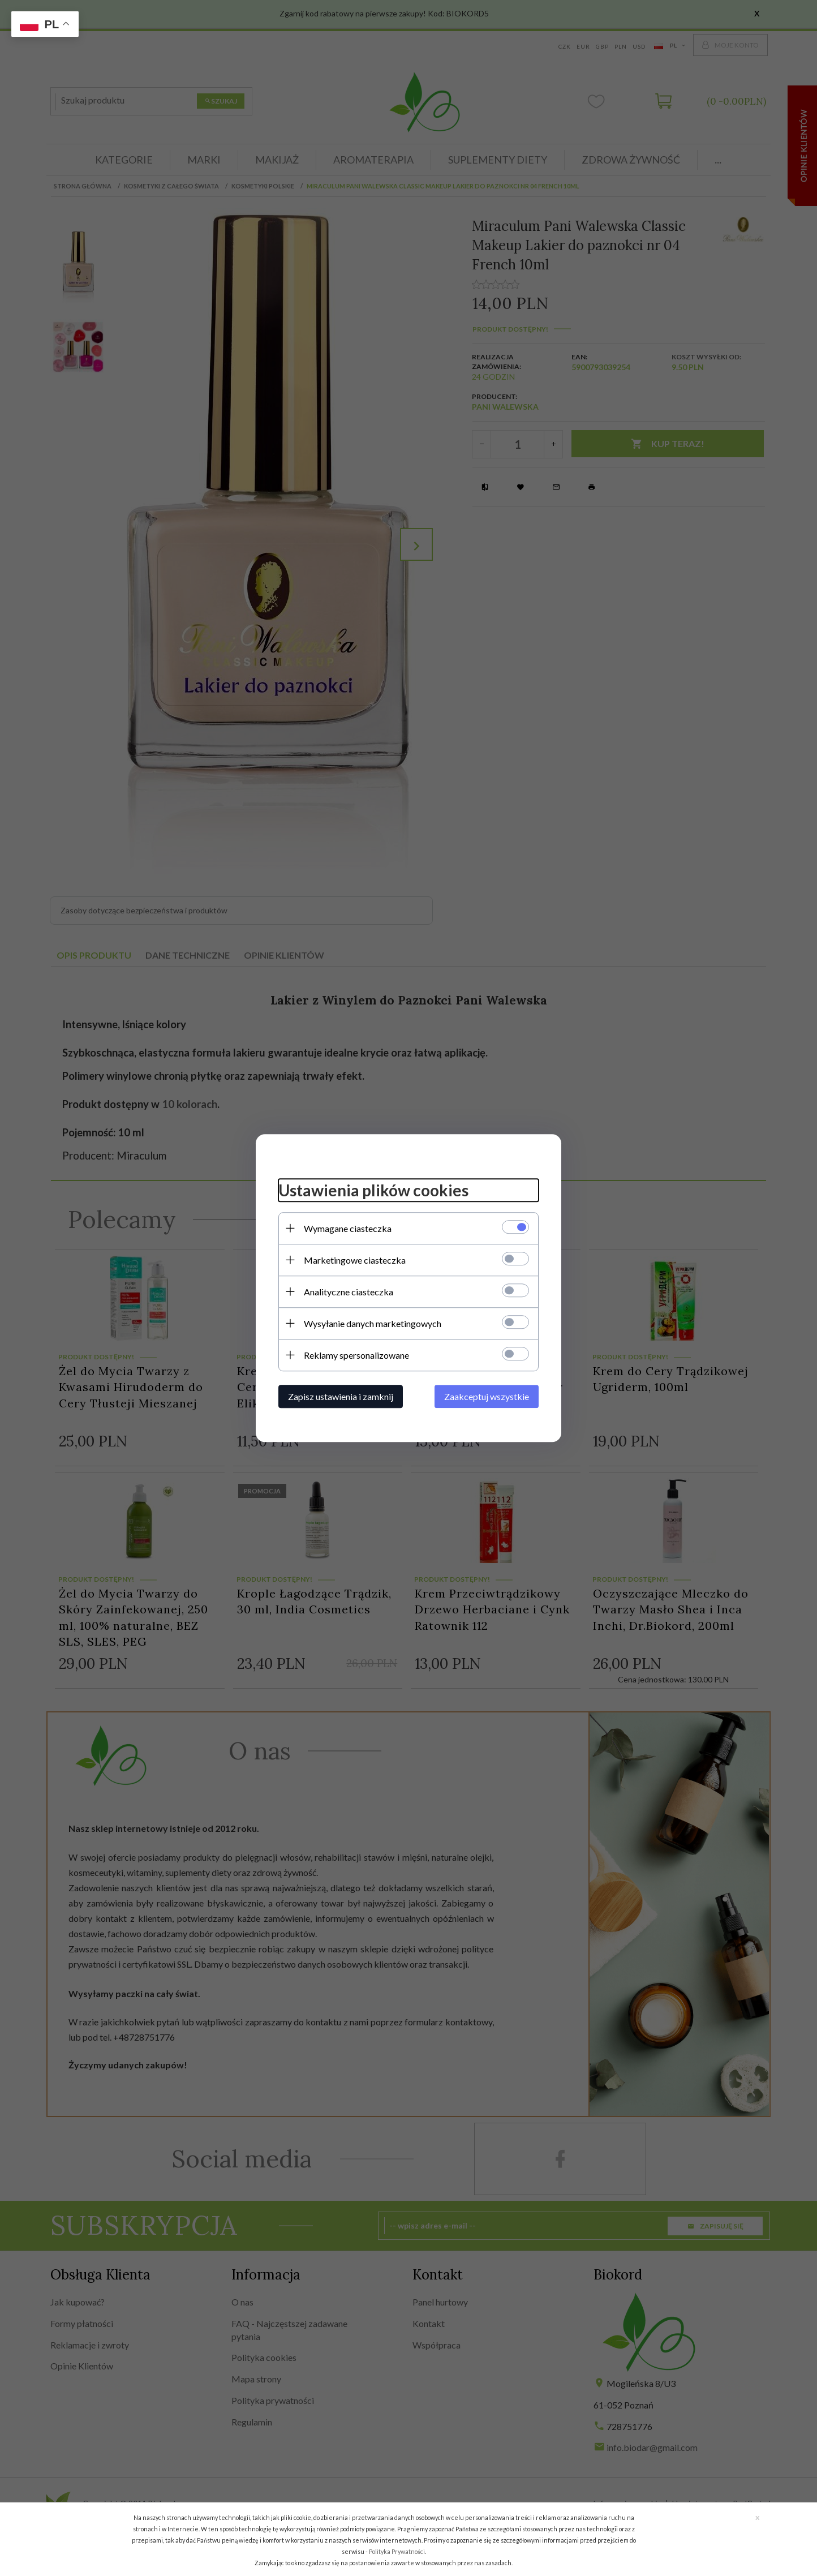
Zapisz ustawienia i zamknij (340, 1396)
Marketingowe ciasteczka (355, 1260)
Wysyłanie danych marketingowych (372, 1323)
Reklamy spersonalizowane (356, 1355)
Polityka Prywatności (397, 2551)
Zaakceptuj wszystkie (486, 1396)
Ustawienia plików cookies (373, 1190)
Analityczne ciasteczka (348, 1291)
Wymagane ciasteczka (348, 1228)
